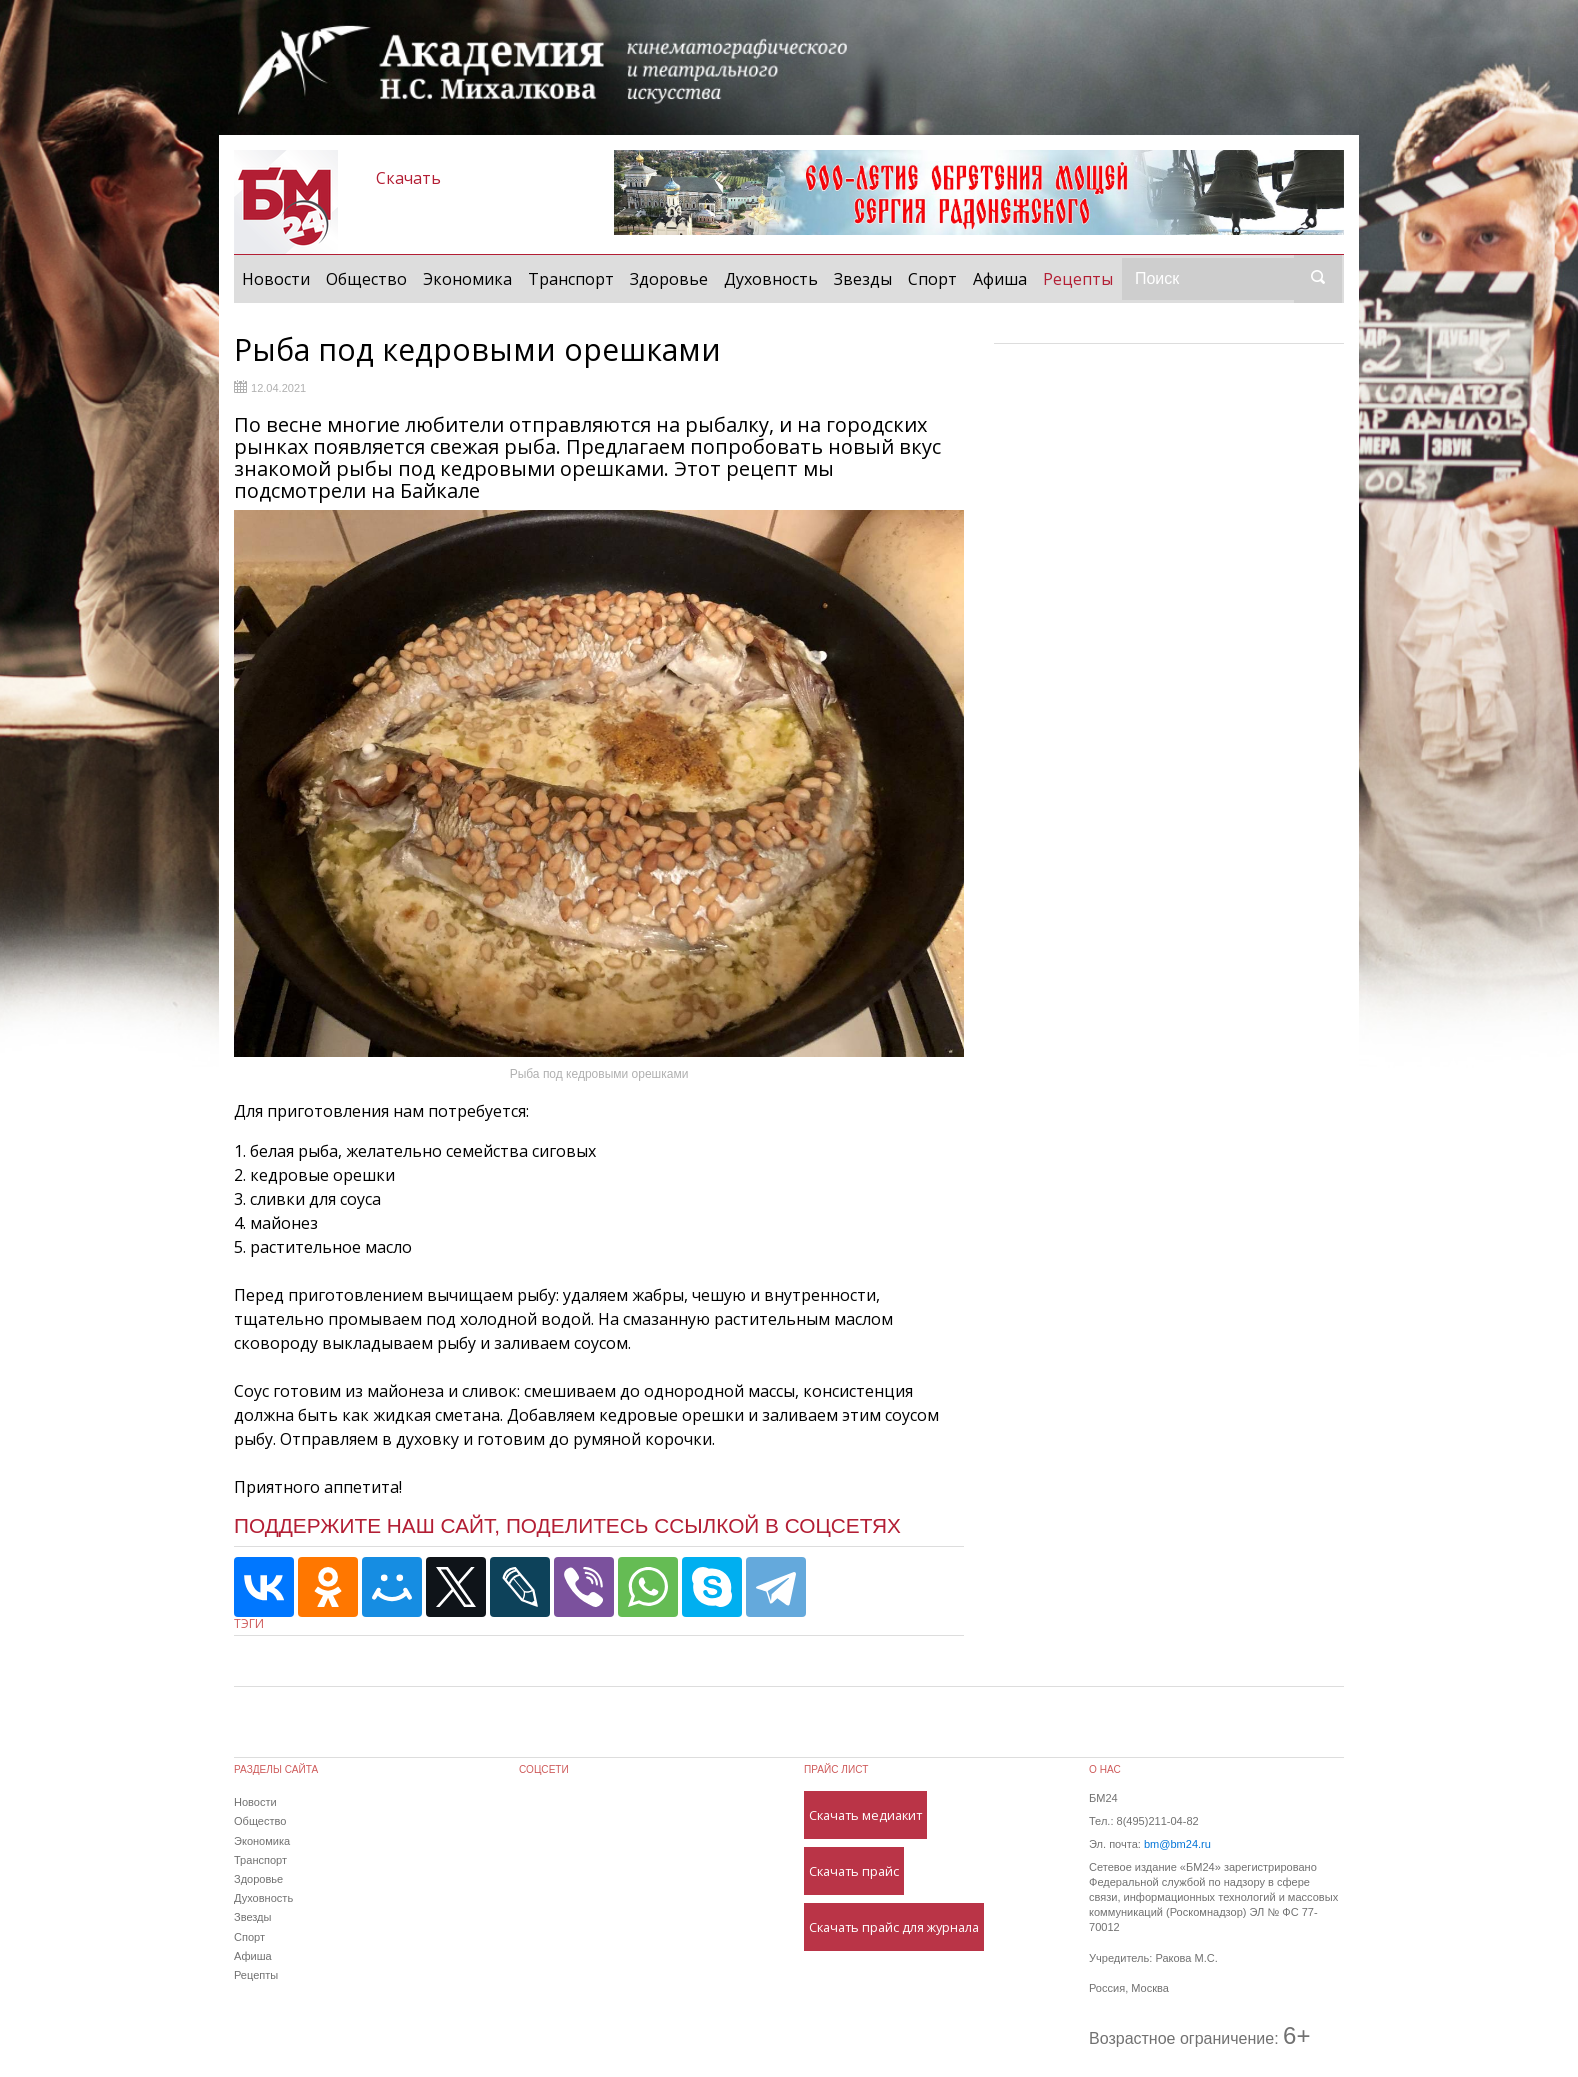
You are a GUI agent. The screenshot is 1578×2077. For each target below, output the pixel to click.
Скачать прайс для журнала (894, 1927)
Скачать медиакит (865, 1815)
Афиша (1000, 279)
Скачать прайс (854, 1871)
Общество (366, 279)
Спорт (932, 279)
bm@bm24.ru (1177, 1844)
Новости (276, 279)
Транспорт (571, 279)
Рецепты (1082, 278)
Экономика (467, 279)
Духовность (771, 279)
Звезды (863, 279)
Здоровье (669, 279)
